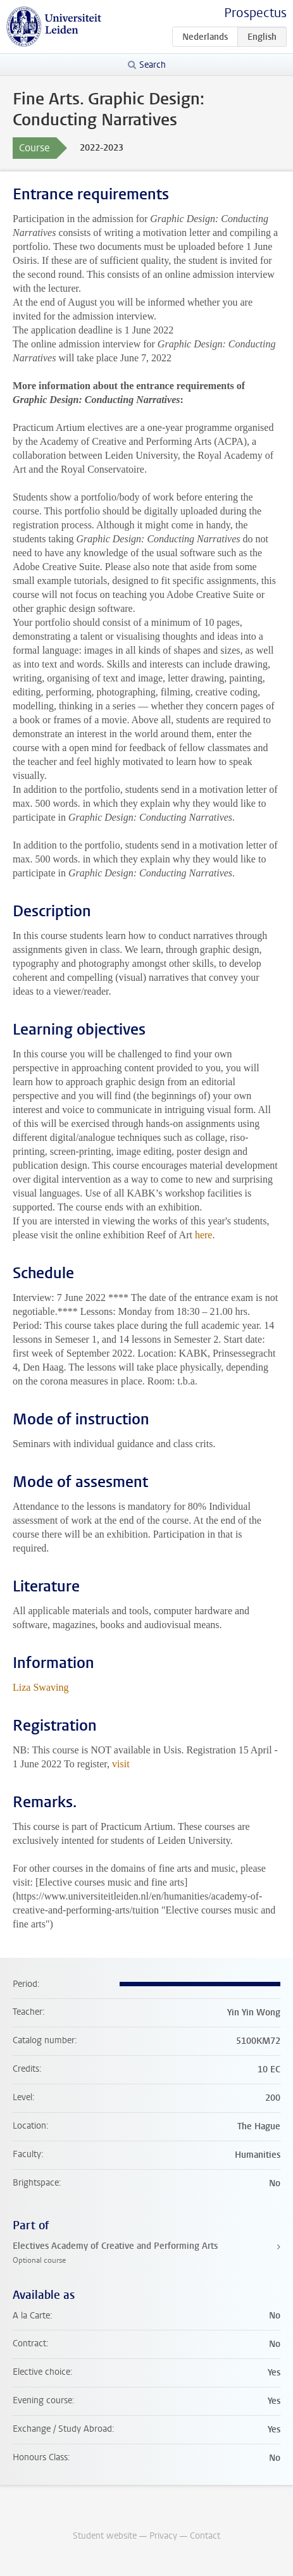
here (204, 1234)
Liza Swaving (40, 1687)
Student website (105, 2536)
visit (121, 1763)
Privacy (163, 2536)
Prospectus (255, 13)
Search (152, 65)
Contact (205, 2536)
